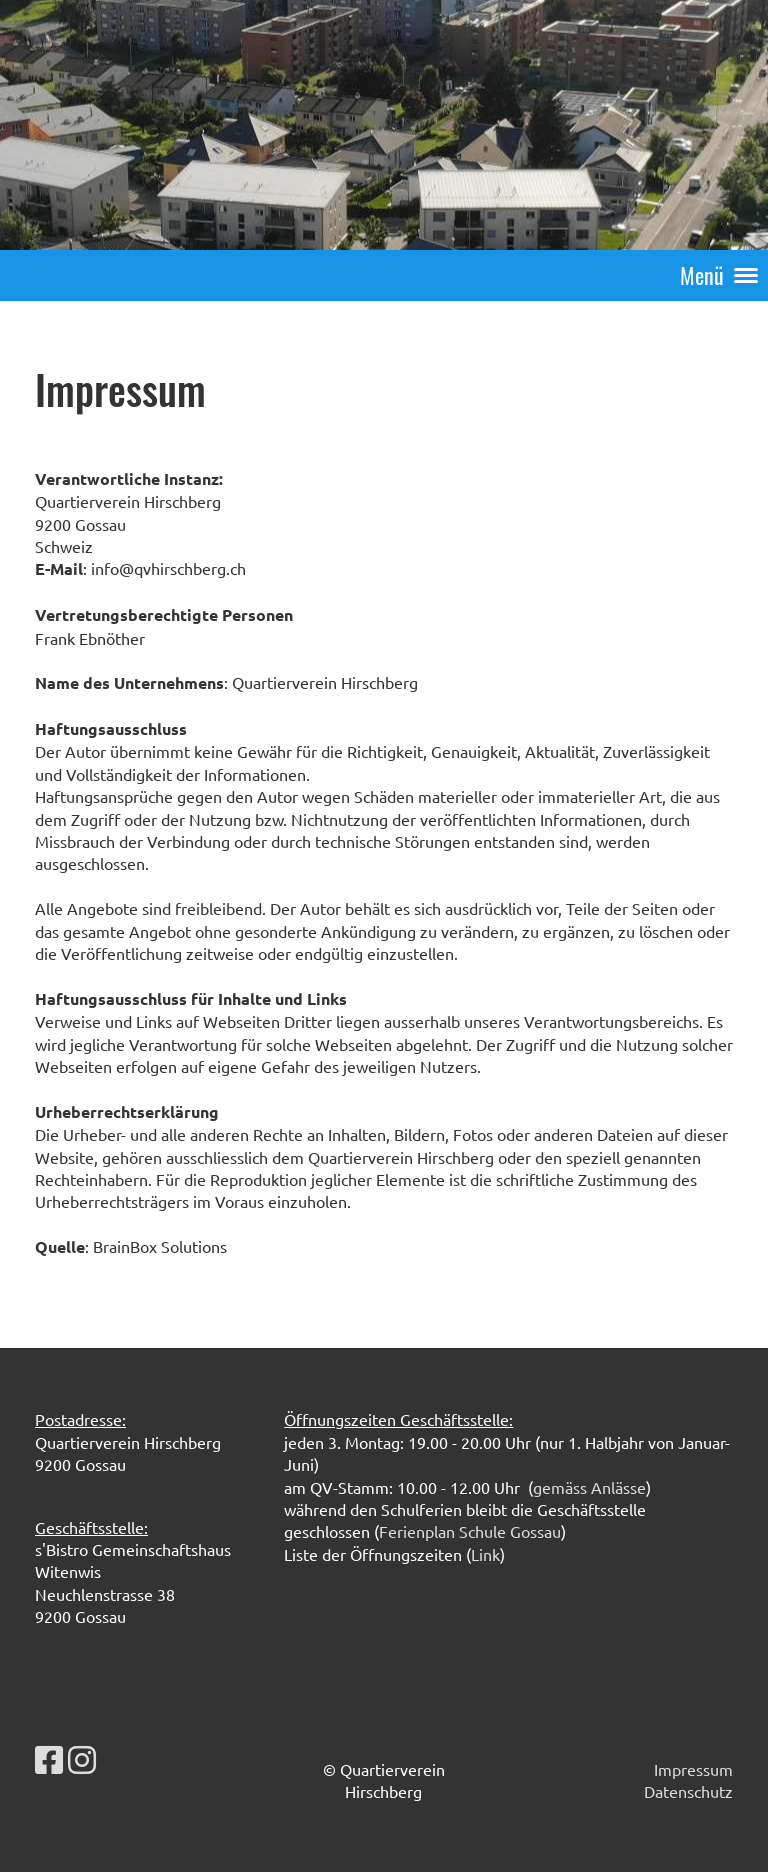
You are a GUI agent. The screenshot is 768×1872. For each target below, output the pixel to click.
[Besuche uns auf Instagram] (82, 1759)
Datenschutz (688, 1791)
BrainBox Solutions (160, 1246)
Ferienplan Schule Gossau (470, 1531)
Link (485, 1554)
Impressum (693, 1769)
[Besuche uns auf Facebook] (49, 1759)
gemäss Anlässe (589, 1487)
